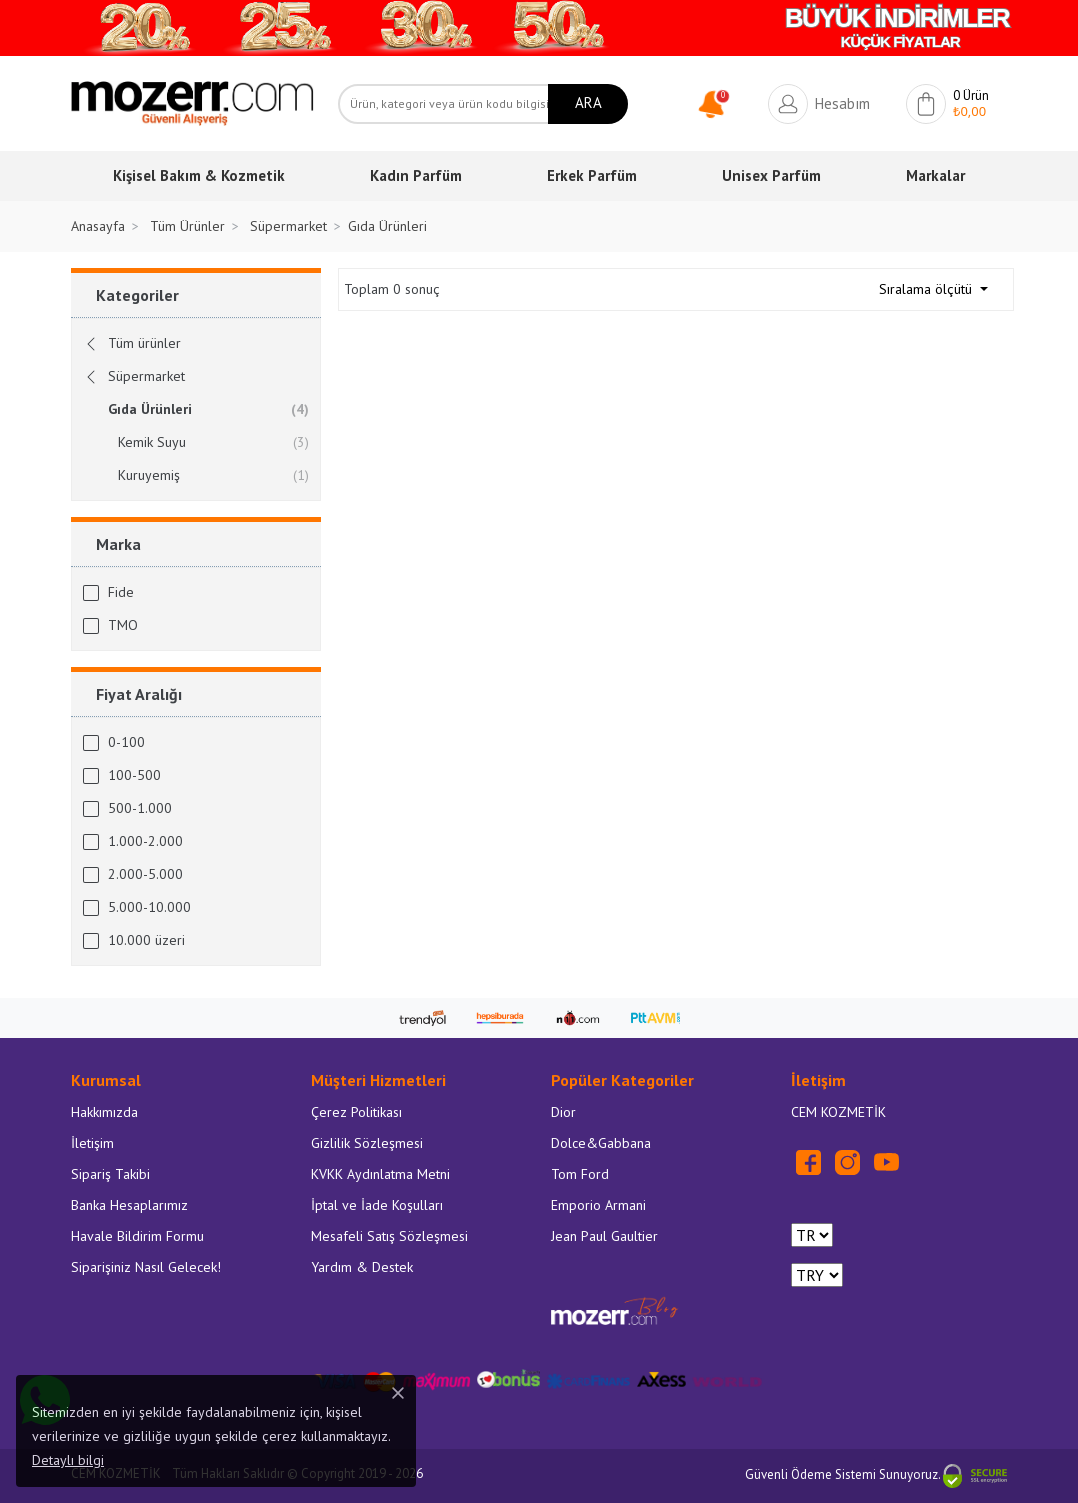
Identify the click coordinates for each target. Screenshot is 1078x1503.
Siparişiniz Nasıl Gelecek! (146, 1267)
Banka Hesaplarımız (129, 1205)
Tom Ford (580, 1174)
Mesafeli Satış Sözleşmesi (389, 1236)
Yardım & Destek (362, 1267)
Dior (563, 1112)
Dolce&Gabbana (601, 1143)
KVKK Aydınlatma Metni (380, 1174)
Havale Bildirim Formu (137, 1236)
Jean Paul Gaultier (604, 1236)
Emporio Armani (598, 1205)
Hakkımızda (104, 1112)
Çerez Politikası (356, 1112)
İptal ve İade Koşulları (377, 1205)
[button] (717, 101)
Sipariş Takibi (110, 1174)
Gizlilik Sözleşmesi (367, 1143)
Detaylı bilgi (68, 1460)
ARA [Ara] (588, 102)
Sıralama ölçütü (927, 289)
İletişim (92, 1143)
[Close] (398, 1393)
